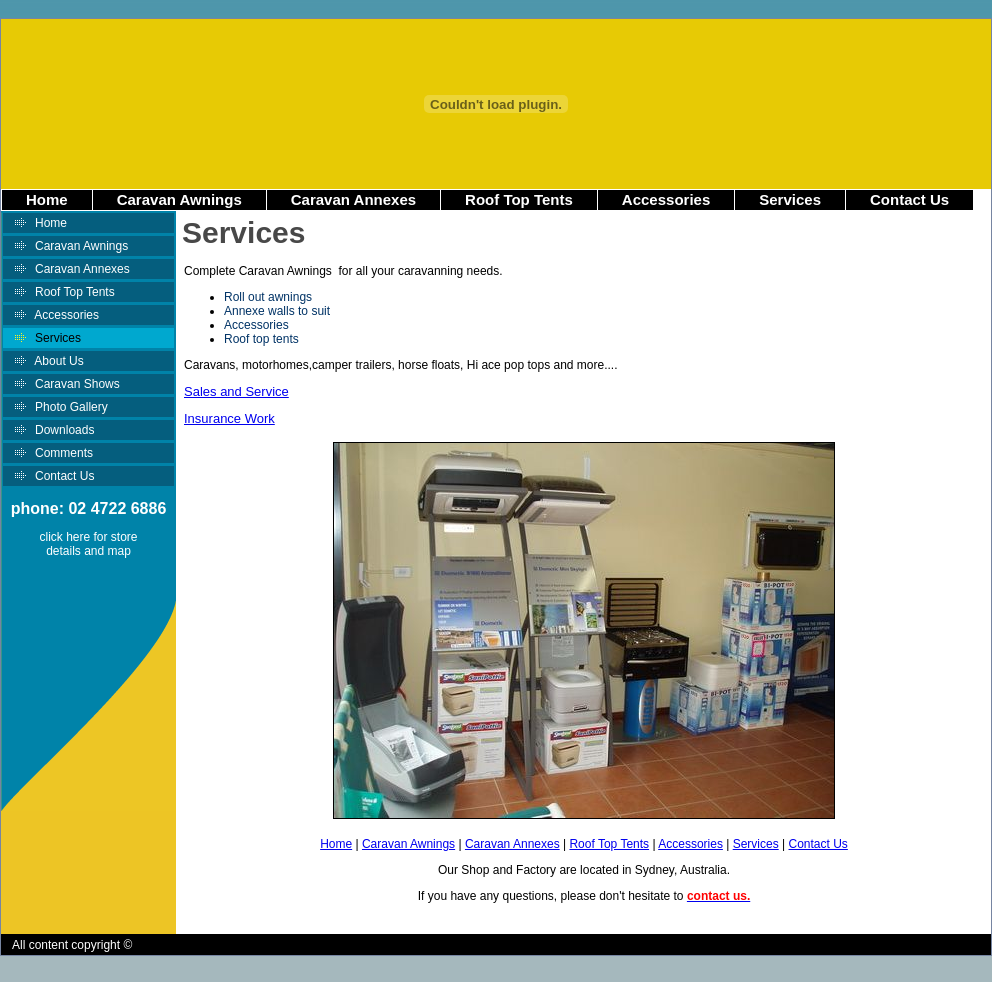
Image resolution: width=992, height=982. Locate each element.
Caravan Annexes (353, 199)
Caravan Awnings (179, 199)
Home (47, 199)
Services (790, 199)
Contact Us (909, 199)
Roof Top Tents (519, 199)
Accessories (666, 199)
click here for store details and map (88, 544)
